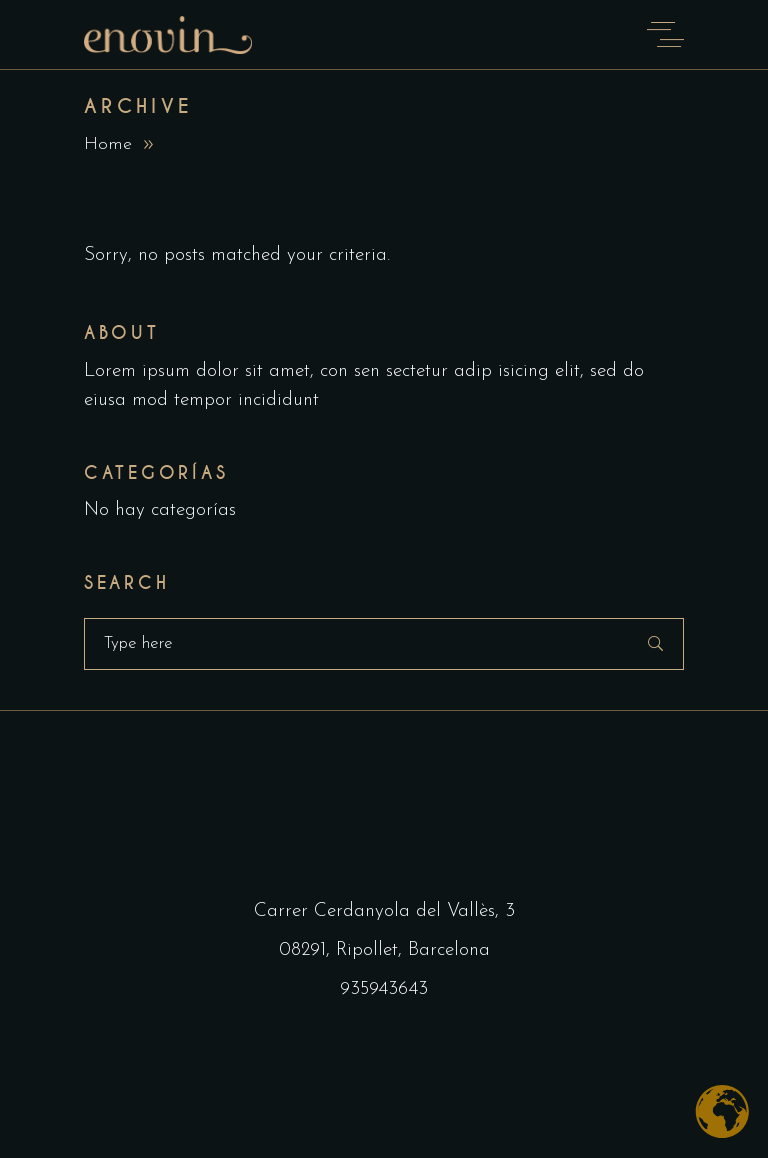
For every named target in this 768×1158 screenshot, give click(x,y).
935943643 (384, 989)
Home (108, 144)
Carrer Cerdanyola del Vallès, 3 (384, 911)
